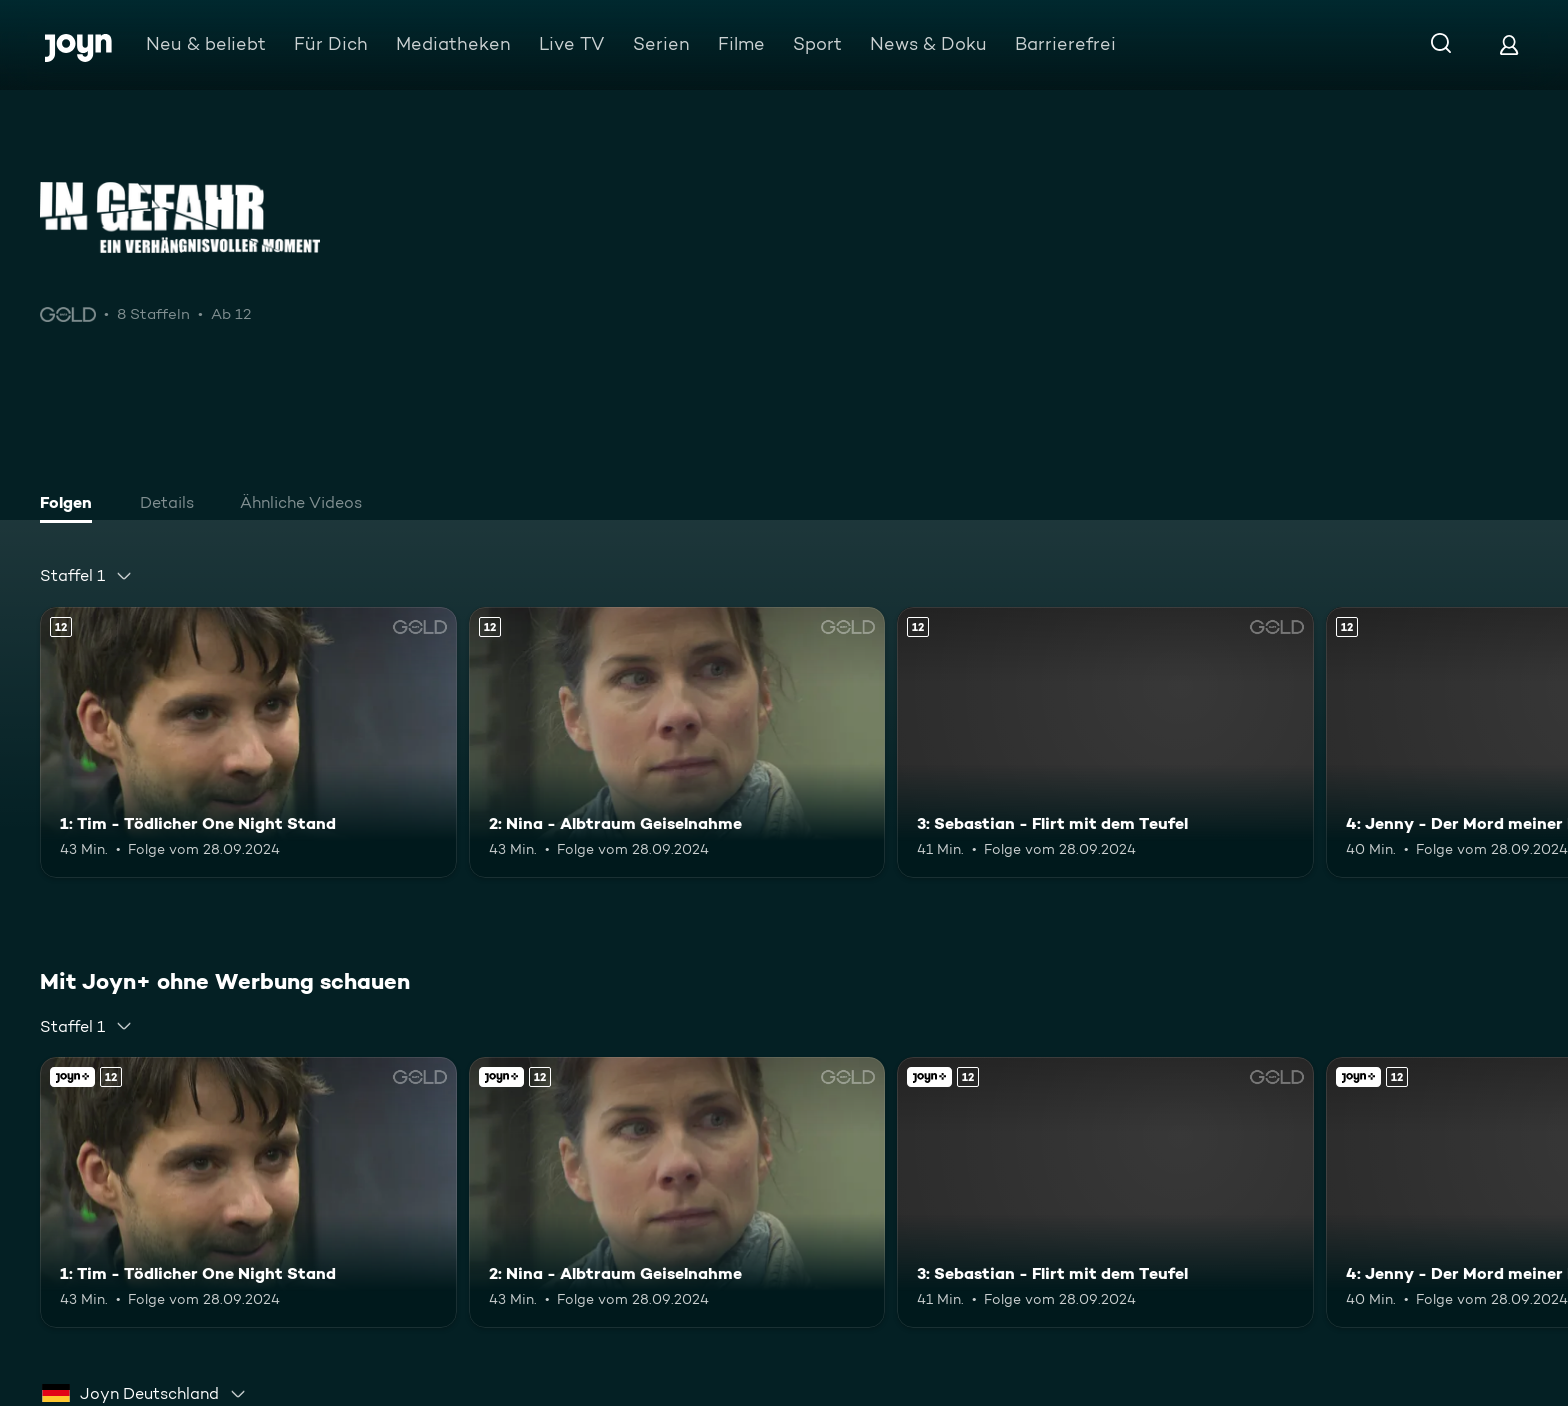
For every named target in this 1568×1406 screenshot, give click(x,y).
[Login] (1509, 44)
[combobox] (86, 576)
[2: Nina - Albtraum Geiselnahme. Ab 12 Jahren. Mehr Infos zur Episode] (677, 742)
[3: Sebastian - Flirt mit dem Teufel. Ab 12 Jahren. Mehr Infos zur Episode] (1105, 742)
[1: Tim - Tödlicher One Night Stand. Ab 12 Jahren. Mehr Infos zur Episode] (248, 742)
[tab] (71, 505)
